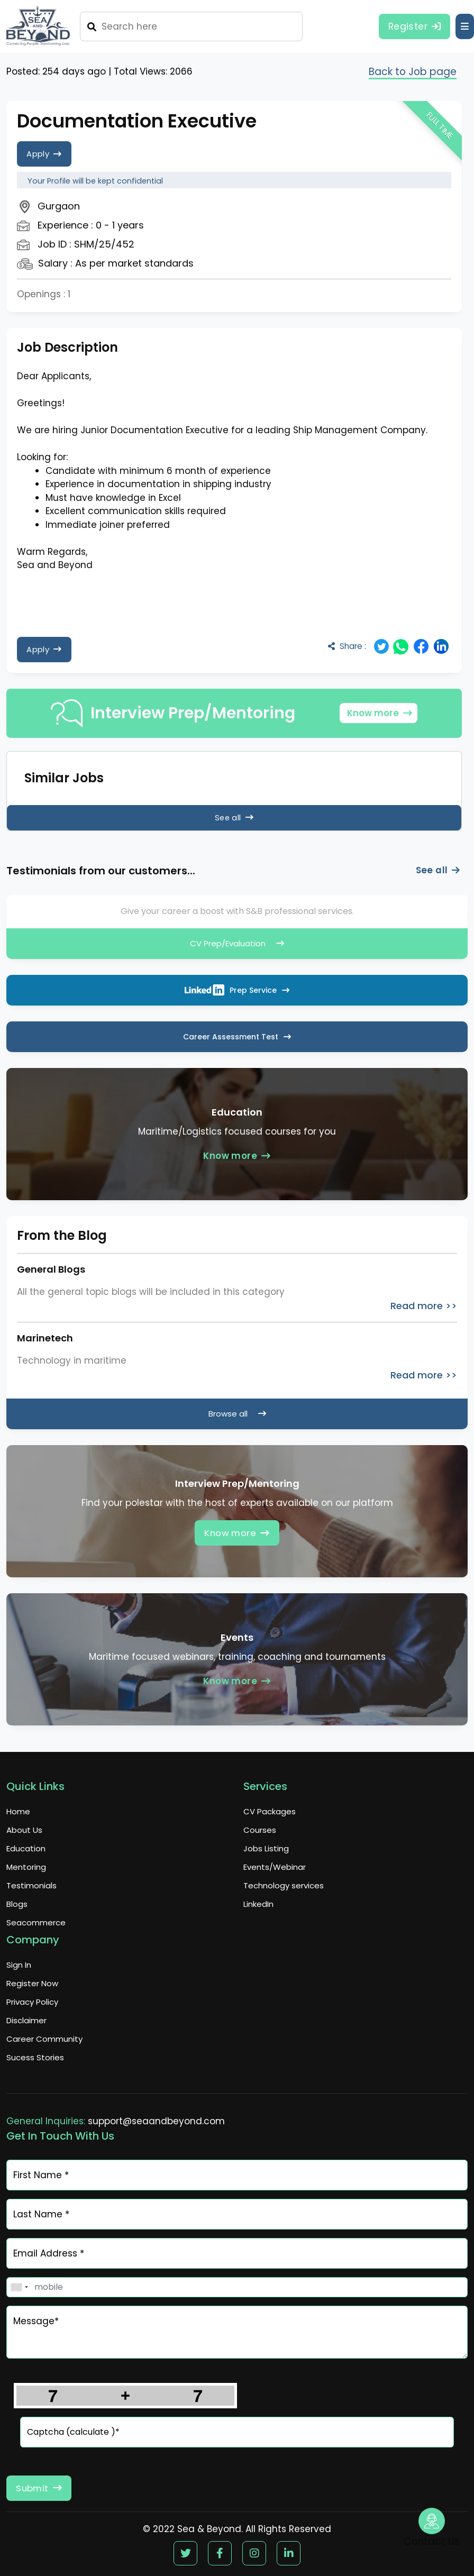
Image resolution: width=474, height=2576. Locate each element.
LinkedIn (258, 1904)
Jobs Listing (266, 1848)
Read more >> (423, 1305)
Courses (259, 1829)
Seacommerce (36, 1922)
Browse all (237, 1413)
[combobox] (19, 2287)
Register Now (32, 1983)
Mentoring (26, 1866)
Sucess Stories (35, 2057)
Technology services (283, 1885)
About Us (24, 1829)
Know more (379, 712)
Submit (42, 2488)
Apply (46, 153)
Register (411, 26)
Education (25, 1848)
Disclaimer (26, 2020)
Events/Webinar (274, 1866)
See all (234, 817)
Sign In (18, 1964)
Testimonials (31, 1885)
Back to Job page (409, 72)
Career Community (44, 2038)
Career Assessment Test (237, 1036)
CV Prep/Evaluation (237, 943)
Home (18, 1811)
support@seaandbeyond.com (156, 2121)
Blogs (17, 1904)
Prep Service (237, 990)
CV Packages (269, 1811)
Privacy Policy (32, 2001)
